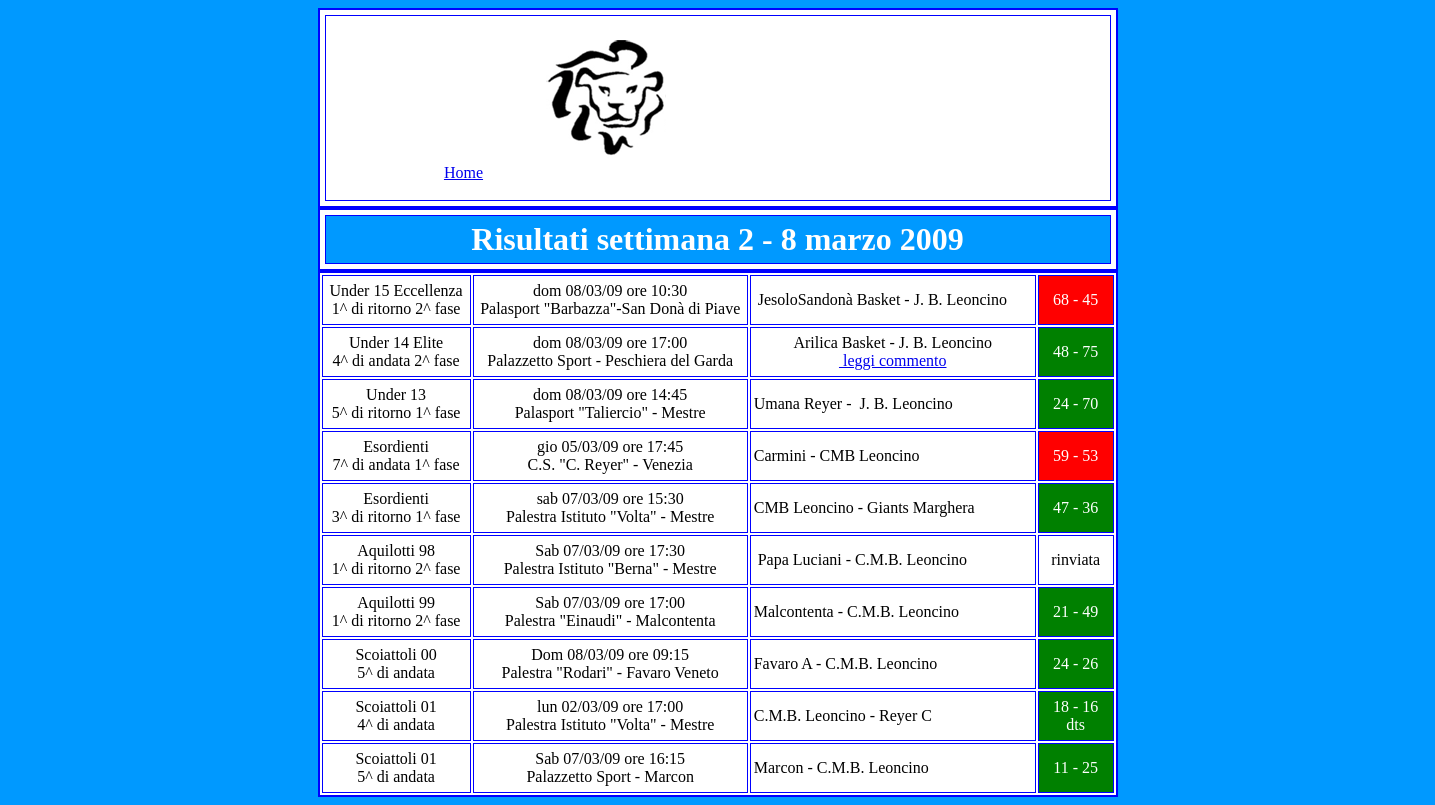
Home (463, 172)
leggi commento (893, 360)
